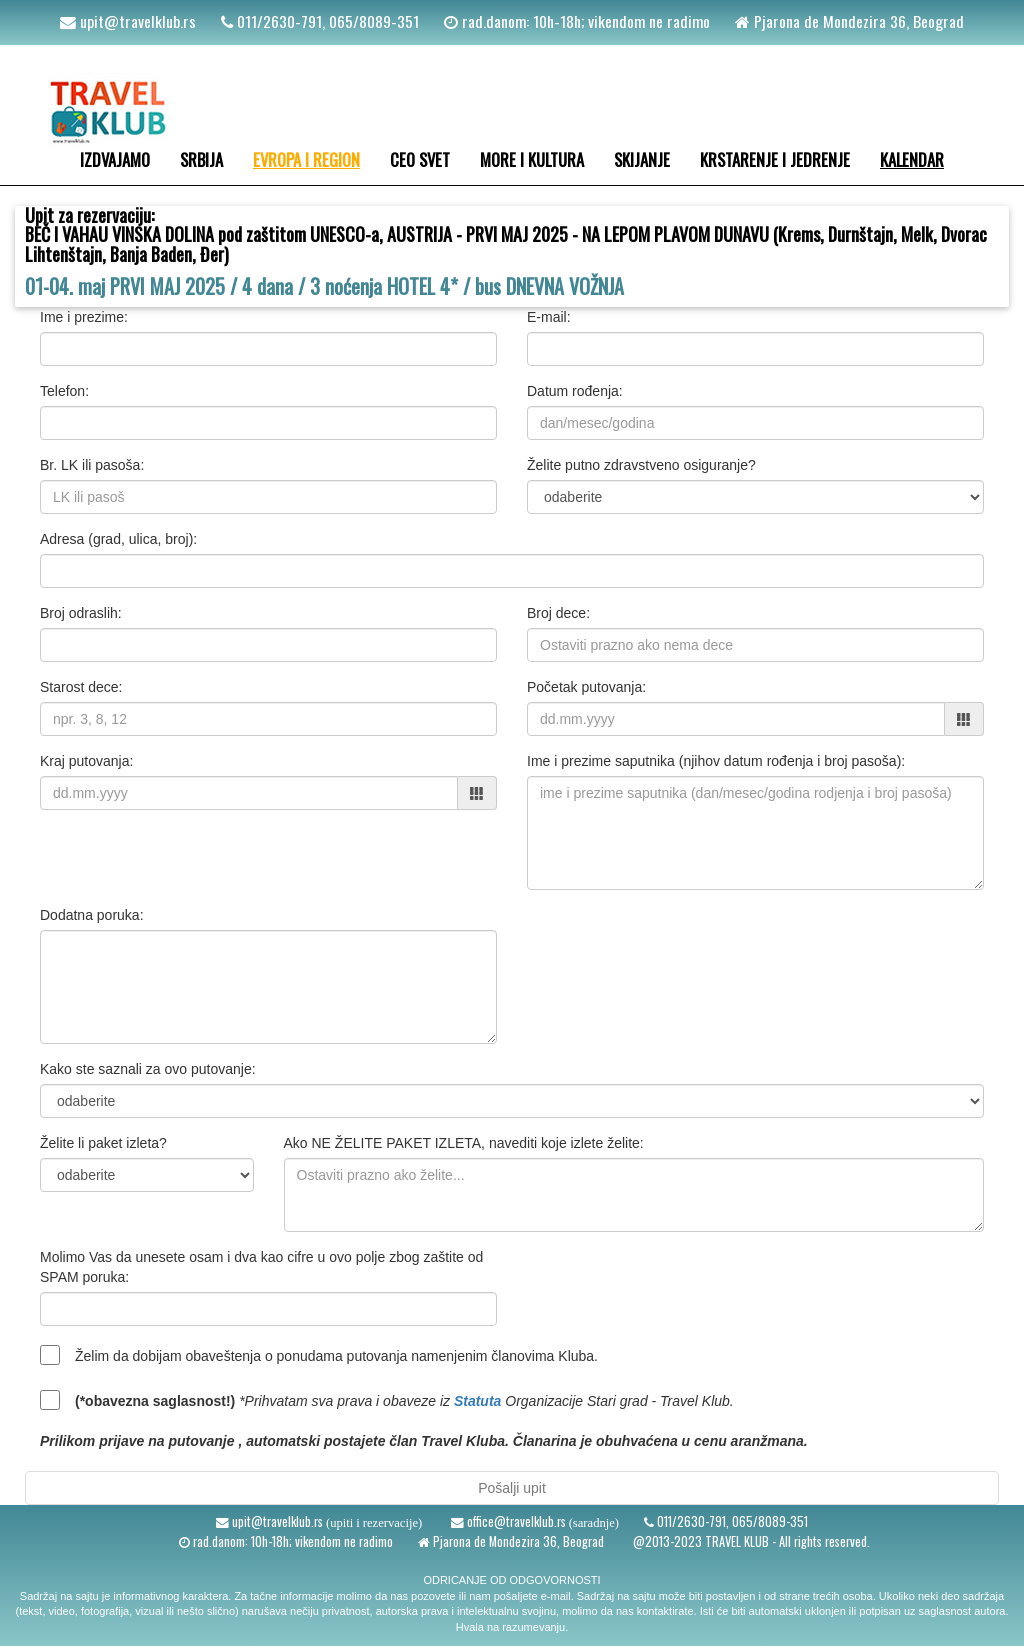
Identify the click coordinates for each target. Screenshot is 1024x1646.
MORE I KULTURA (532, 159)
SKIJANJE (642, 159)
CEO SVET (420, 159)
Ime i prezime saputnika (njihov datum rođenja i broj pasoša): (716, 761)
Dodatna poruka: (92, 915)
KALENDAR (912, 159)
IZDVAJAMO (115, 159)
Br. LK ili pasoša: (92, 465)
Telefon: (64, 391)
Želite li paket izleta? (103, 1143)
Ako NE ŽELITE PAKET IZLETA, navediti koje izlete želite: (464, 1143)
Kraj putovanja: (86, 761)
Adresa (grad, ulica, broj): (118, 539)
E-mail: (549, 317)
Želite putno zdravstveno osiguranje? (641, 465)
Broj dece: (558, 613)
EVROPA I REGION (306, 159)
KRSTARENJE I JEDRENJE (775, 159)
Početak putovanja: (586, 687)
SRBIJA (201, 159)
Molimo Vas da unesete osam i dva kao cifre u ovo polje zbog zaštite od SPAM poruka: (261, 1267)
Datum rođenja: (575, 391)
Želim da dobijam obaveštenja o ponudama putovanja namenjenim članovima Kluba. (336, 1356)
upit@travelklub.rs (136, 21)
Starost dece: (81, 687)
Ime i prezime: (84, 317)
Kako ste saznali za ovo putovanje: (148, 1069)
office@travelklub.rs (515, 1521)
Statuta (477, 1401)
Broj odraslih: (81, 613)
